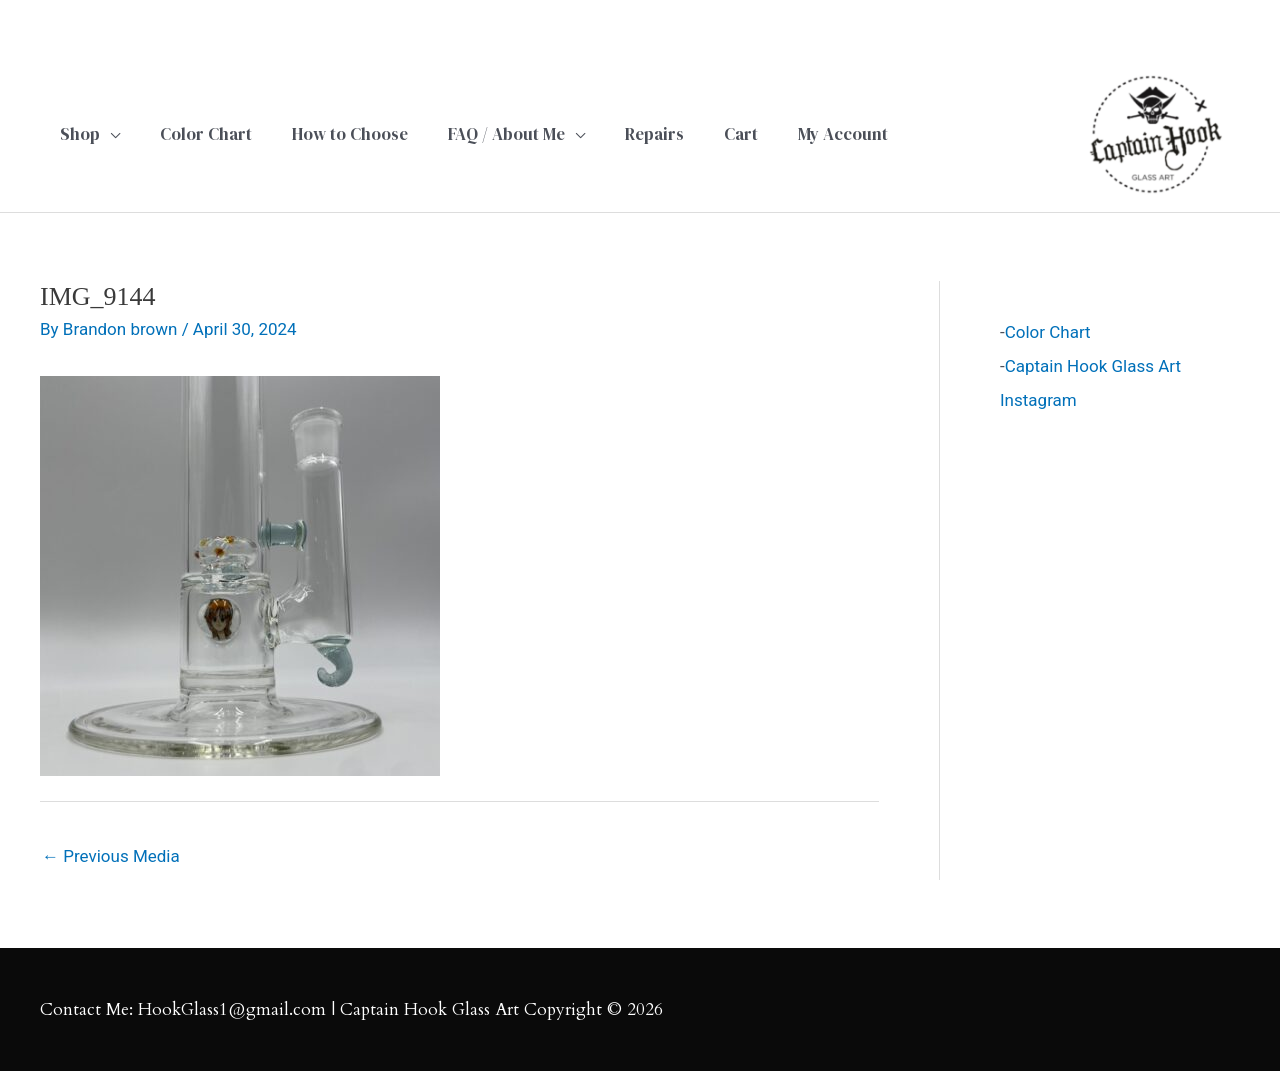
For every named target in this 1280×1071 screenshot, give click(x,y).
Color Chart (1048, 332)
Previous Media (111, 856)
